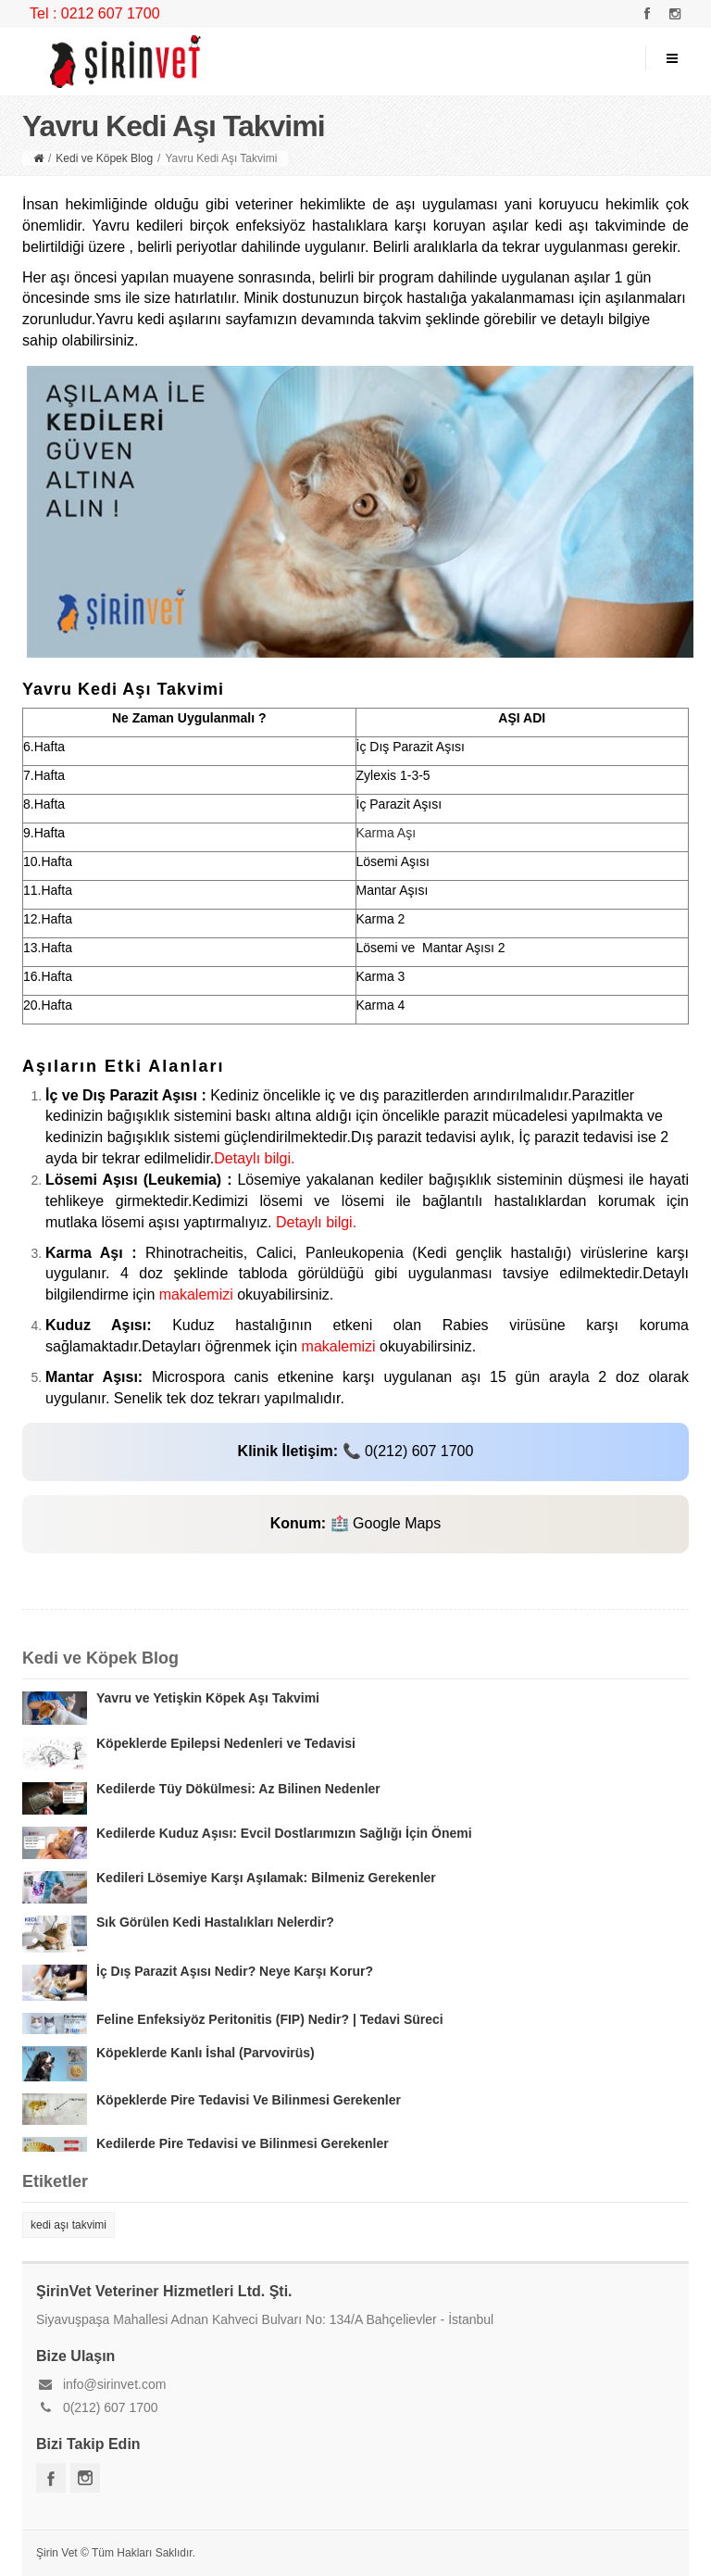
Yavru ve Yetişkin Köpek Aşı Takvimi (207, 1697)
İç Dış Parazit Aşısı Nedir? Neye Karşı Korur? (234, 1971)
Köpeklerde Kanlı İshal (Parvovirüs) (205, 2052)
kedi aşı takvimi (68, 2224)
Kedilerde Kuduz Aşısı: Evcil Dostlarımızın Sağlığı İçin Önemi (284, 1833)
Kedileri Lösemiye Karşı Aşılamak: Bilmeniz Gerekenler (266, 1877)
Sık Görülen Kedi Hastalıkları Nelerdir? (215, 1922)
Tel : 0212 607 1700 (95, 13)
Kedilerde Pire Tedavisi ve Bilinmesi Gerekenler (242, 2143)
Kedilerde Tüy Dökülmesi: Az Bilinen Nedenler (238, 1788)
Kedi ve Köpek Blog (104, 158)
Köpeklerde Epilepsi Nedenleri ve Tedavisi (226, 1743)
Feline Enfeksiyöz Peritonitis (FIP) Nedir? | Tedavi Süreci (269, 2019)
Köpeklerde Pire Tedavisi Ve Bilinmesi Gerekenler (248, 2099)
